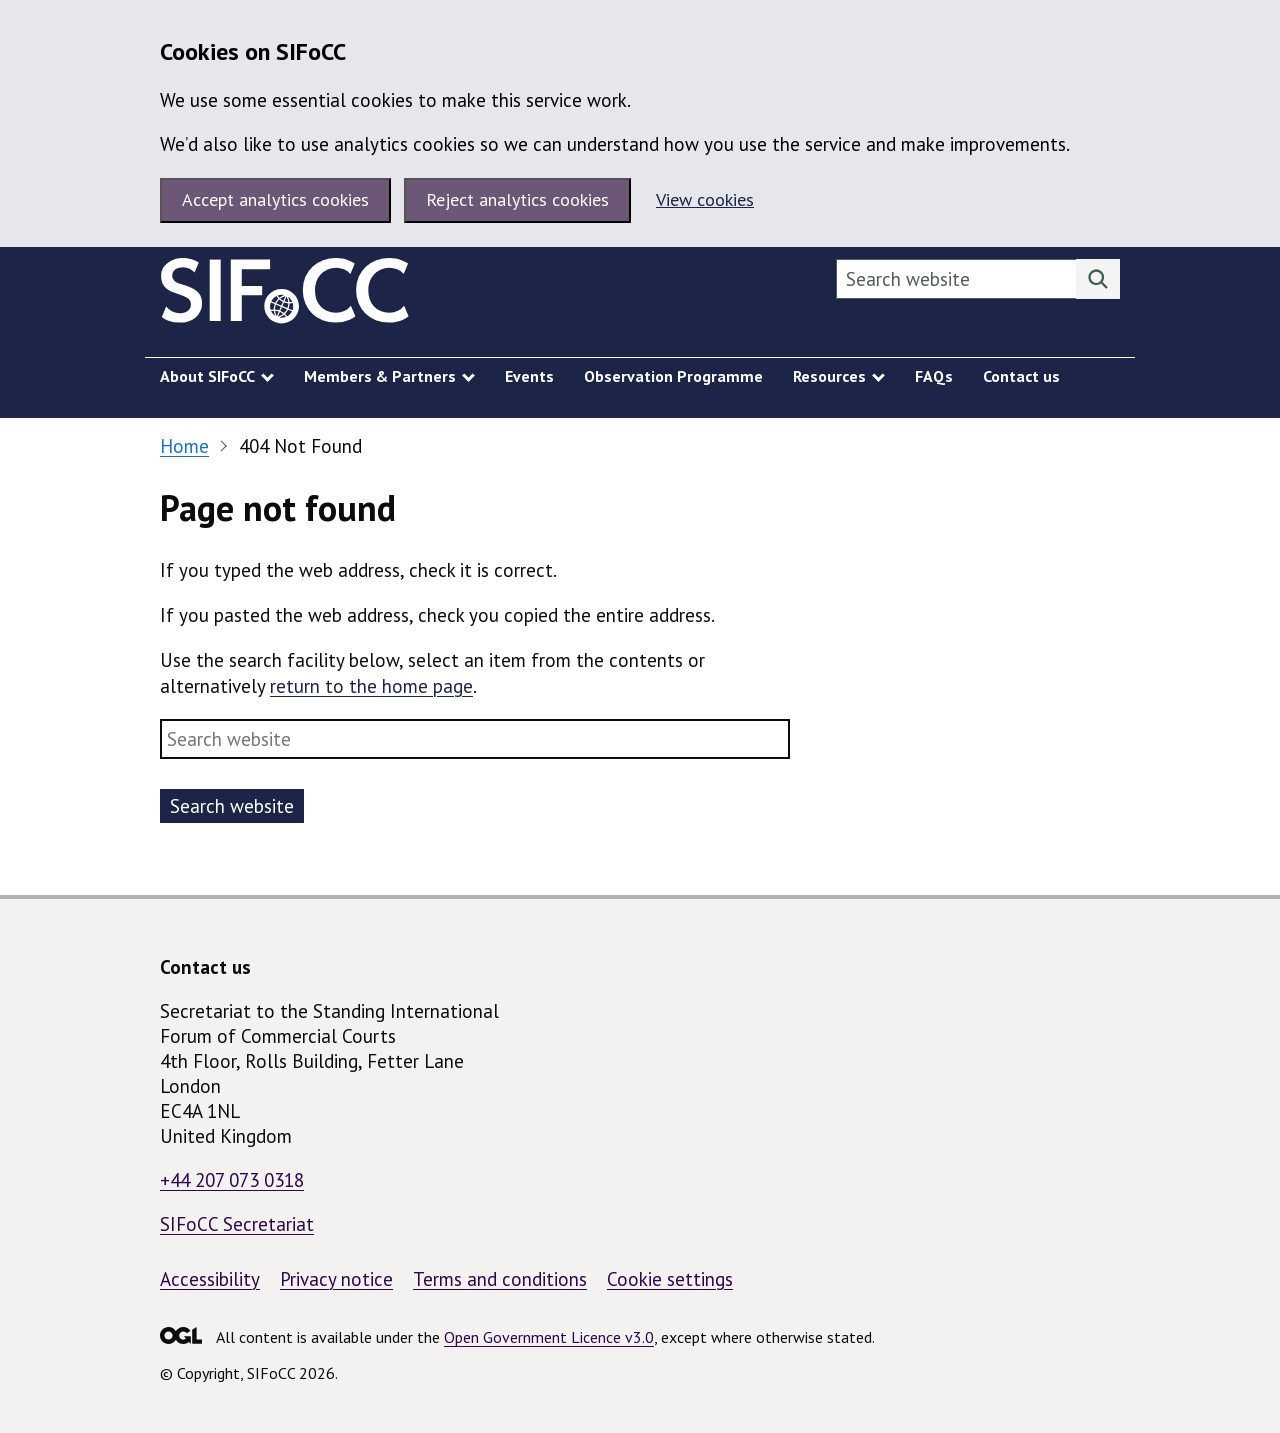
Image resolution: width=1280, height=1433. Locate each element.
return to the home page (371, 686)
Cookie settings (670, 1279)
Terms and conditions (500, 1279)
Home (184, 446)
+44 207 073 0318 (232, 1180)
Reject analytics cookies (517, 199)
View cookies (705, 199)
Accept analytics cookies (275, 199)
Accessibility (210, 1279)
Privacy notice (336, 1279)
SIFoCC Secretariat (237, 1224)
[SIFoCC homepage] (285, 295)
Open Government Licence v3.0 (549, 1337)
